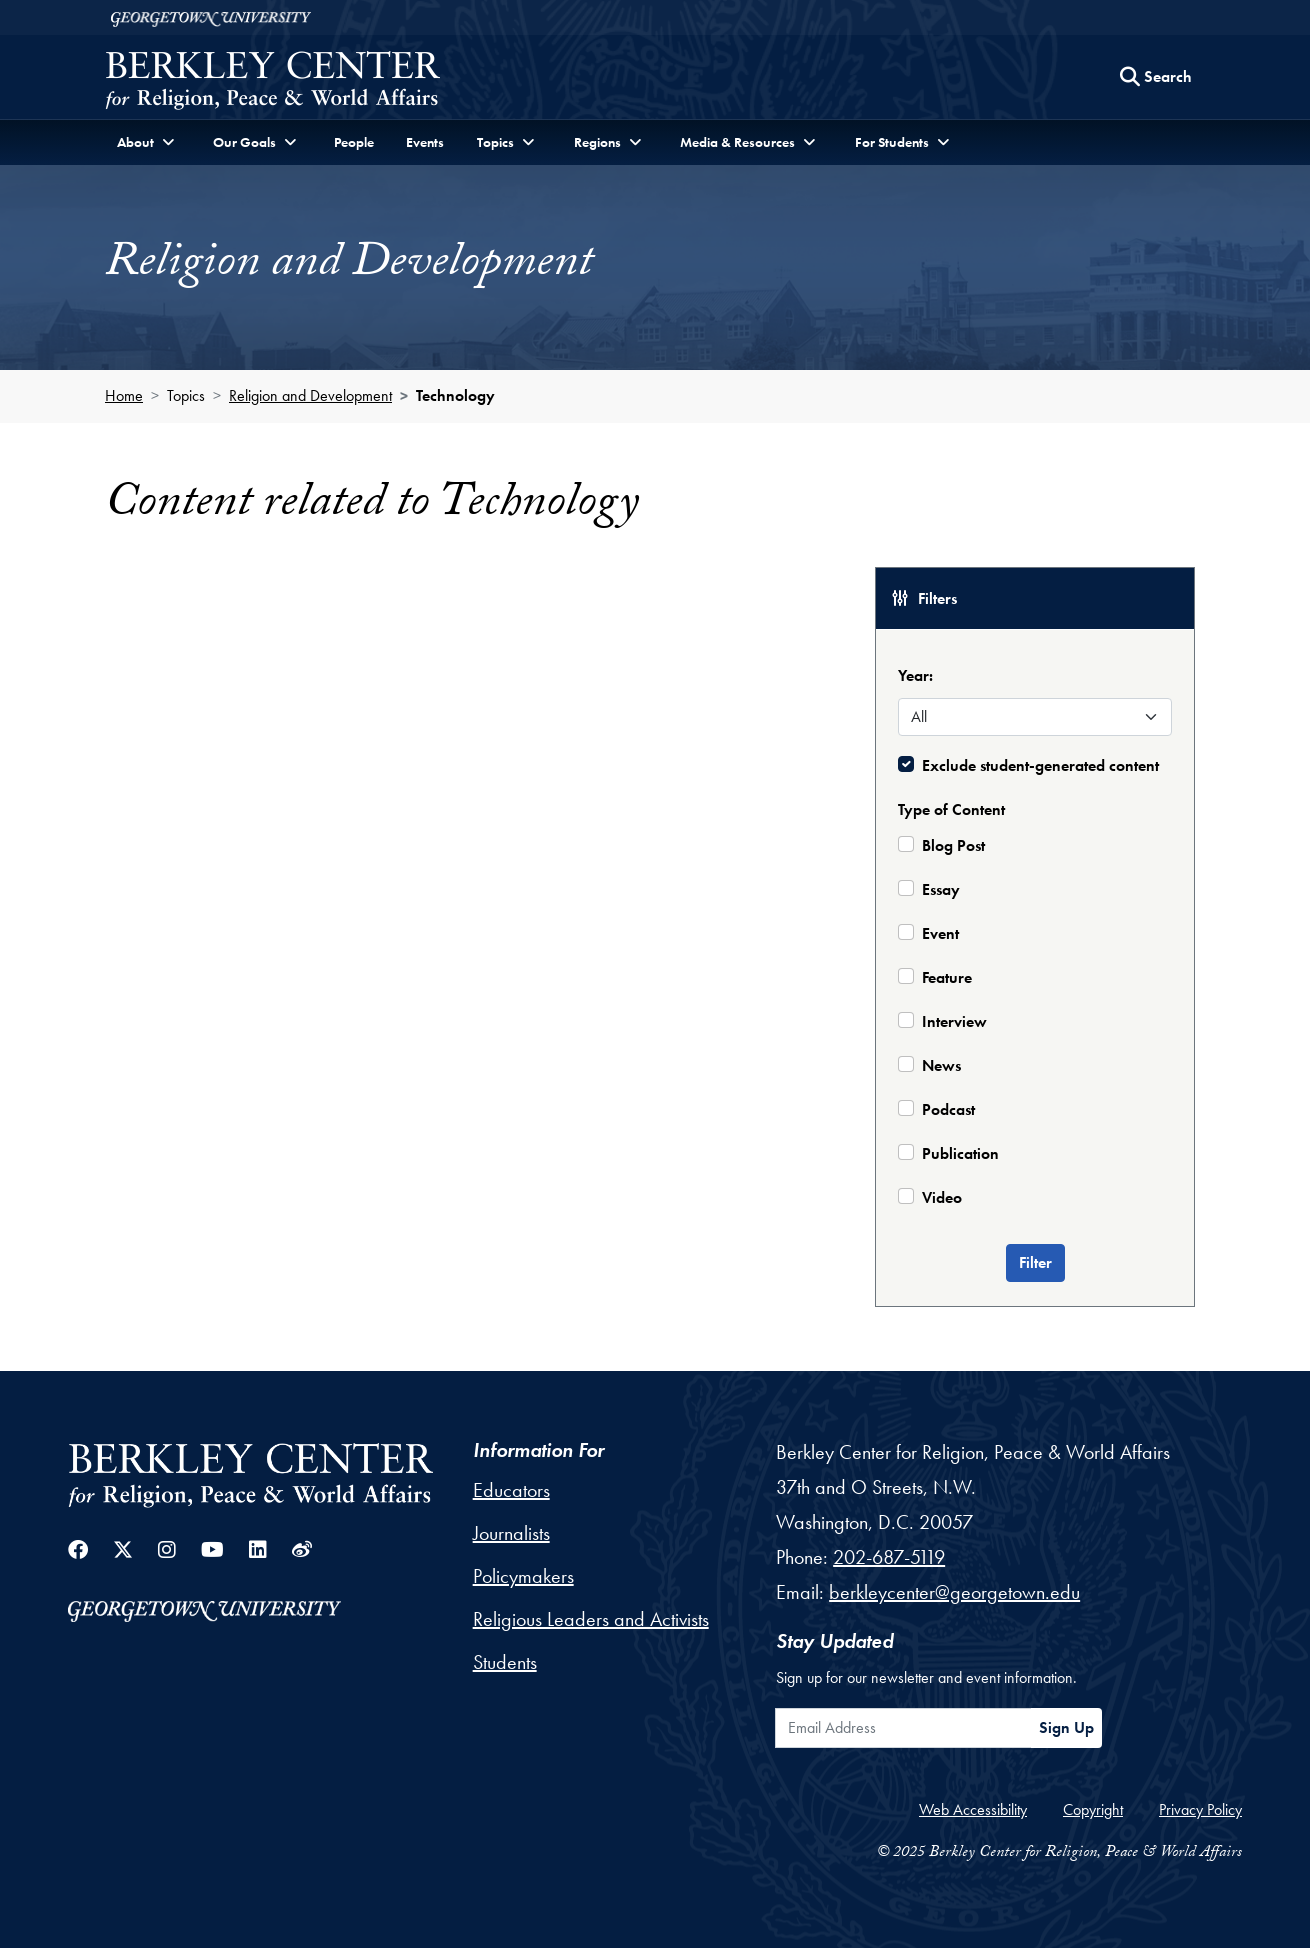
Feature (947, 977)
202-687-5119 (889, 1557)
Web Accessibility (973, 1809)
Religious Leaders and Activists (591, 1619)
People (354, 142)
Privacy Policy (1200, 1809)
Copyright (1093, 1809)
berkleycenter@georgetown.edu (954, 1592)
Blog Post (953, 845)
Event (940, 933)
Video (942, 1197)
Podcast (948, 1109)
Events (425, 142)
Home (124, 395)
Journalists (511, 1533)
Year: (915, 675)
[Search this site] (1156, 77)
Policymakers (523, 1576)
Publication (960, 1153)
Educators (511, 1490)
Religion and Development (310, 395)
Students (505, 1662)
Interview (954, 1021)
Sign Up (1066, 1727)
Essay (941, 889)
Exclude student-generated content (1040, 765)
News (941, 1065)
